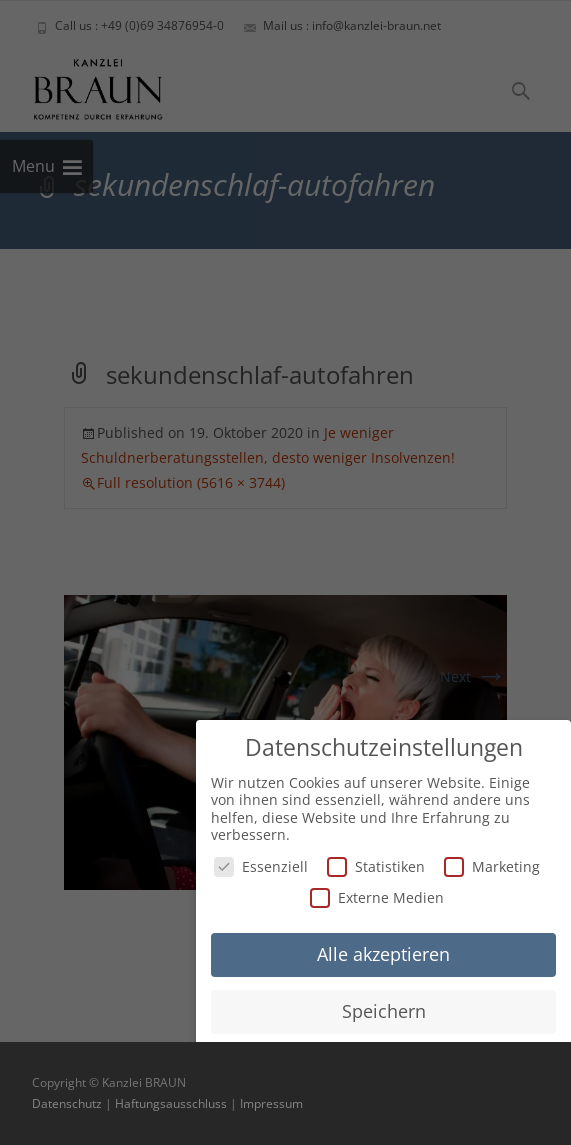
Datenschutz (67, 1103)
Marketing (492, 863)
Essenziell (261, 863)
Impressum (271, 1103)
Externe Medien (377, 895)
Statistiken (376, 863)
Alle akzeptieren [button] (383, 952)
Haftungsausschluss (171, 1103)
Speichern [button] (384, 1009)
